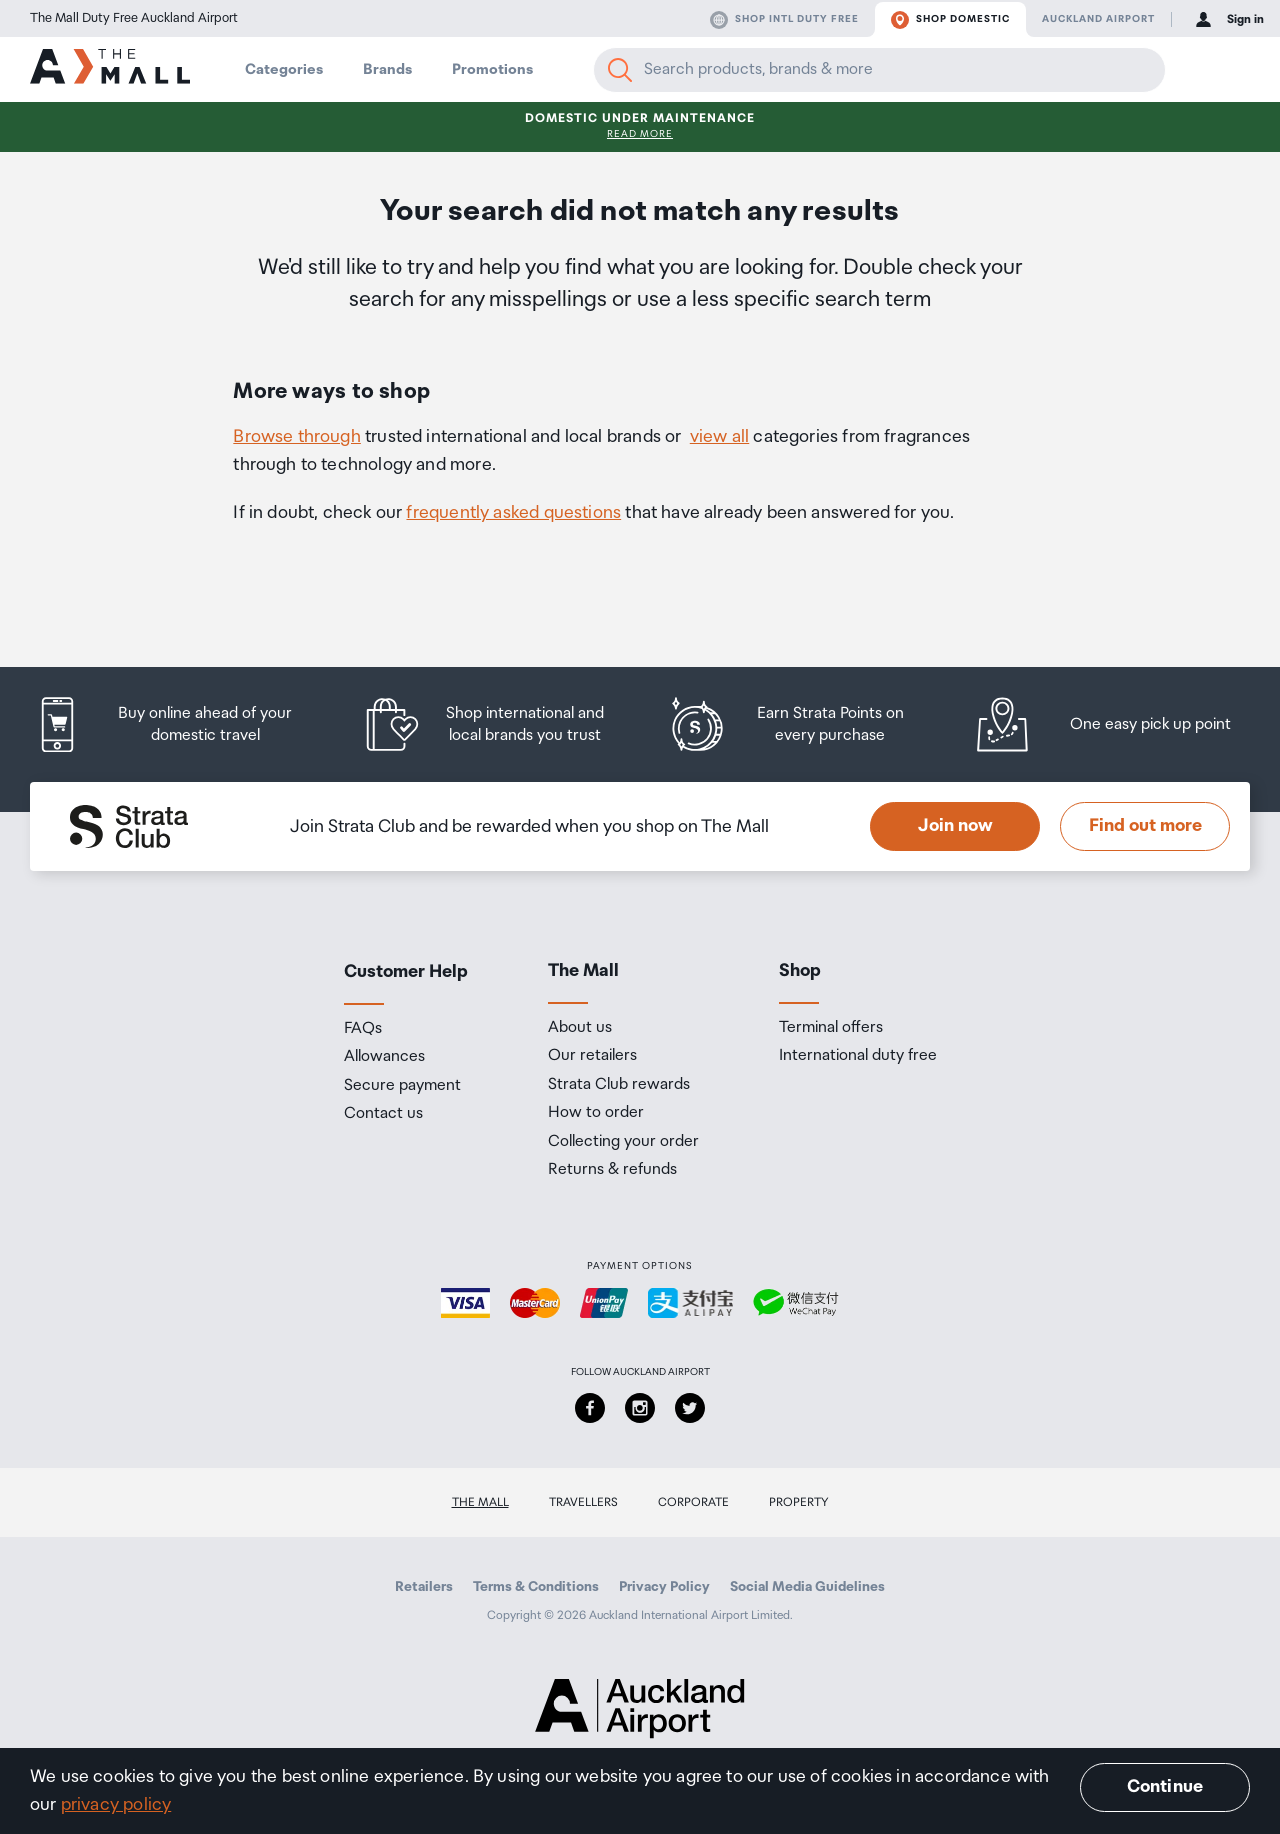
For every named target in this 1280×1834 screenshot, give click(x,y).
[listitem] (182, 724)
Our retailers (592, 1056)
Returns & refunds (612, 1170)
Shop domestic (950, 20)
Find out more (1145, 826)
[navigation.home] (110, 69)
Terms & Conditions (536, 1587)
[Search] (620, 70)
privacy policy (116, 1805)
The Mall (480, 1502)
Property (799, 1502)
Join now (955, 826)
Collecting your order (623, 1142)
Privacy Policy (664, 1587)
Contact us (383, 1114)
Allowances (384, 1057)
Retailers (424, 1587)
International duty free (858, 1056)
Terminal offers (831, 1028)
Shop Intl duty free (784, 20)
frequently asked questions (513, 513)
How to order (596, 1113)
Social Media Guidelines (807, 1587)
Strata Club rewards (619, 1085)
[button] (1202, 70)
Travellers (583, 1502)
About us (580, 1028)
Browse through (297, 437)
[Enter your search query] (879, 70)
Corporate (693, 1502)
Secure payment (402, 1086)
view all (719, 437)
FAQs (363, 1029)
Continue (1165, 1787)
